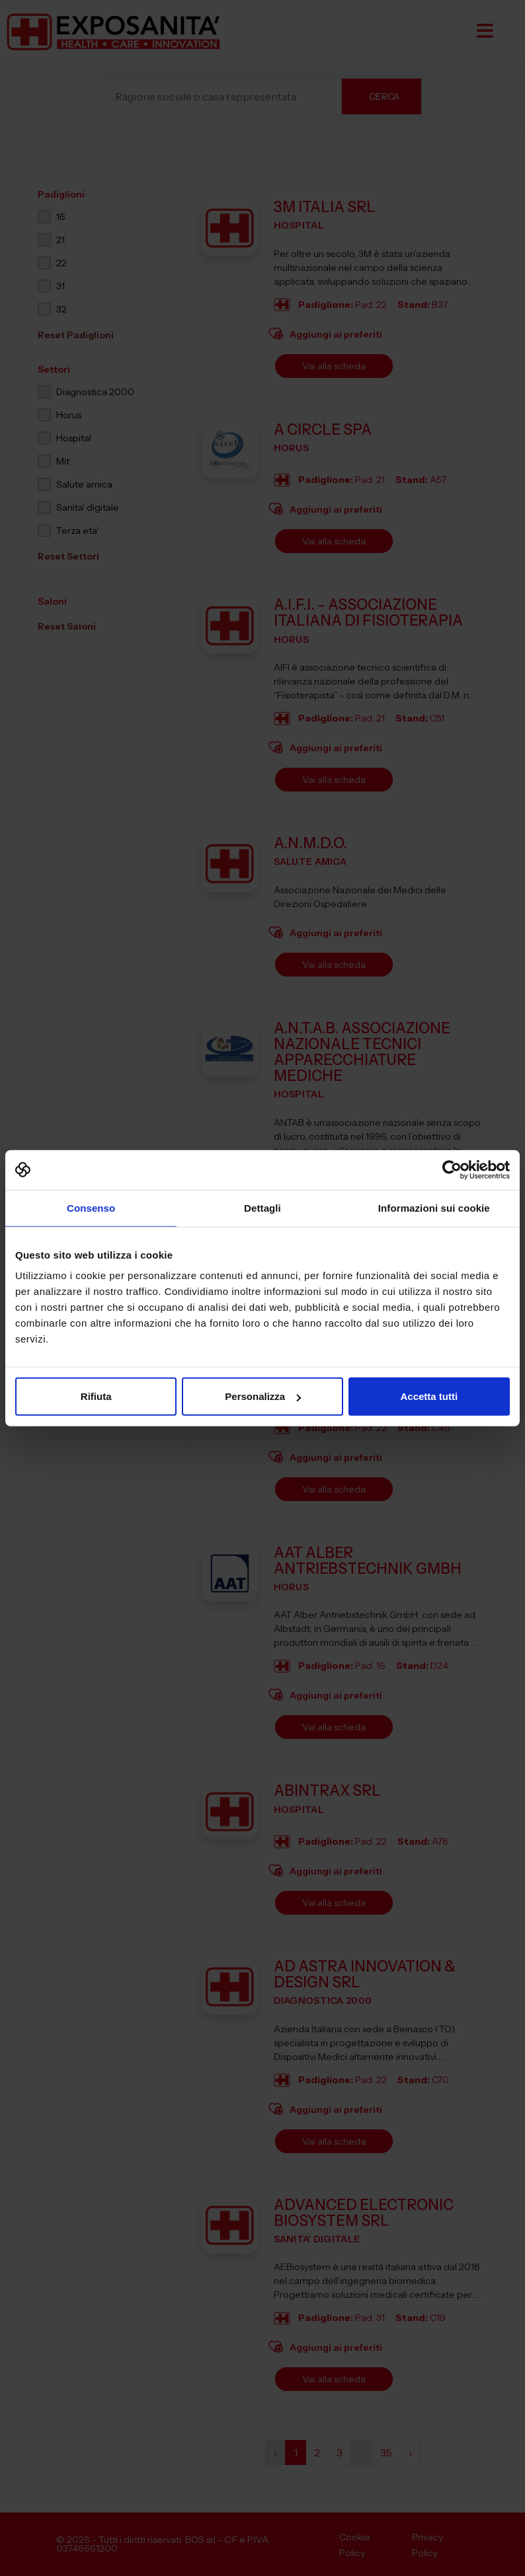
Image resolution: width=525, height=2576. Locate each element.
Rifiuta (96, 1396)
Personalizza (263, 1396)
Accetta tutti (429, 1396)
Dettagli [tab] (262, 1207)
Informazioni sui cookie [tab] (434, 1207)
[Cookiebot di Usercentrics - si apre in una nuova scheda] (452, 1169)
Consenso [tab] (91, 1207)
